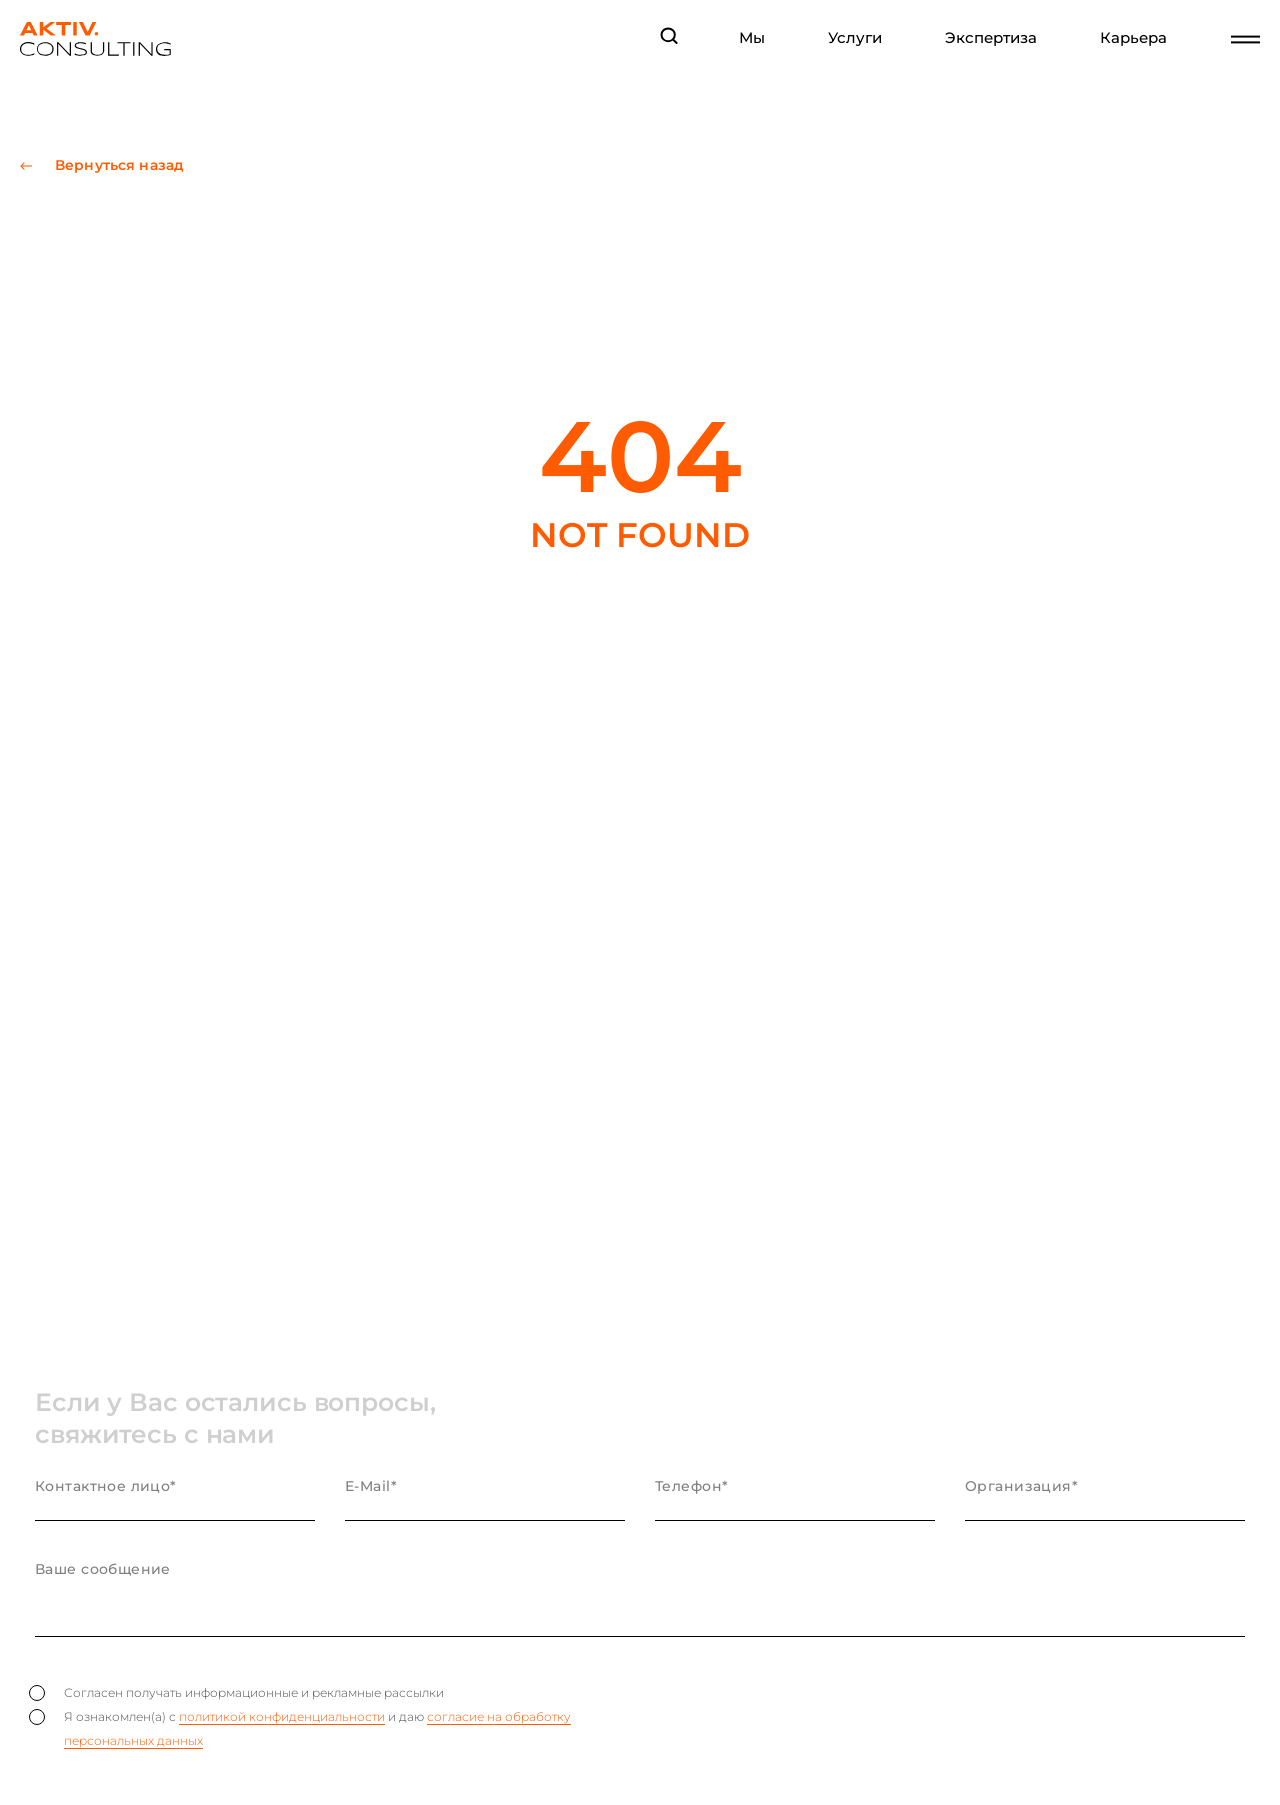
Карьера (1133, 38)
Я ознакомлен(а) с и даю (300, 1729)
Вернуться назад (119, 165)
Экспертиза (991, 38)
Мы (752, 38)
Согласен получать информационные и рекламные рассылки (236, 1693)
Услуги (855, 38)
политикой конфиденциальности (282, 1716)
